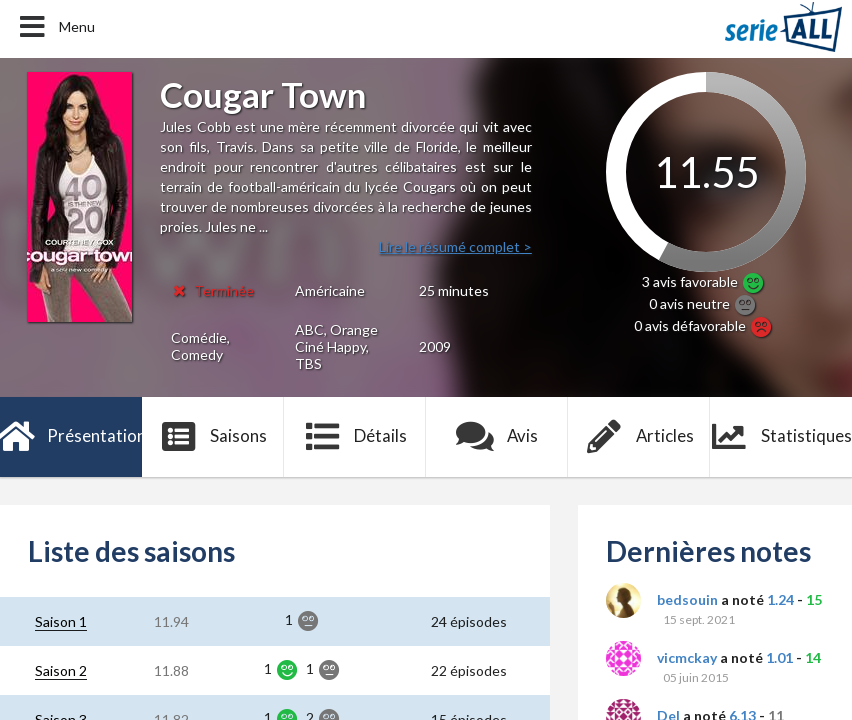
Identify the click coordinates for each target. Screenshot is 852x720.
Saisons (213, 437)
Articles (639, 437)
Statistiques (781, 437)
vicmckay (687, 657)
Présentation (71, 437)
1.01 (779, 657)
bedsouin (687, 599)
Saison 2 (61, 670)
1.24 (780, 599)
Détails (355, 437)
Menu (55, 27)
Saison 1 (61, 621)
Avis (497, 437)
